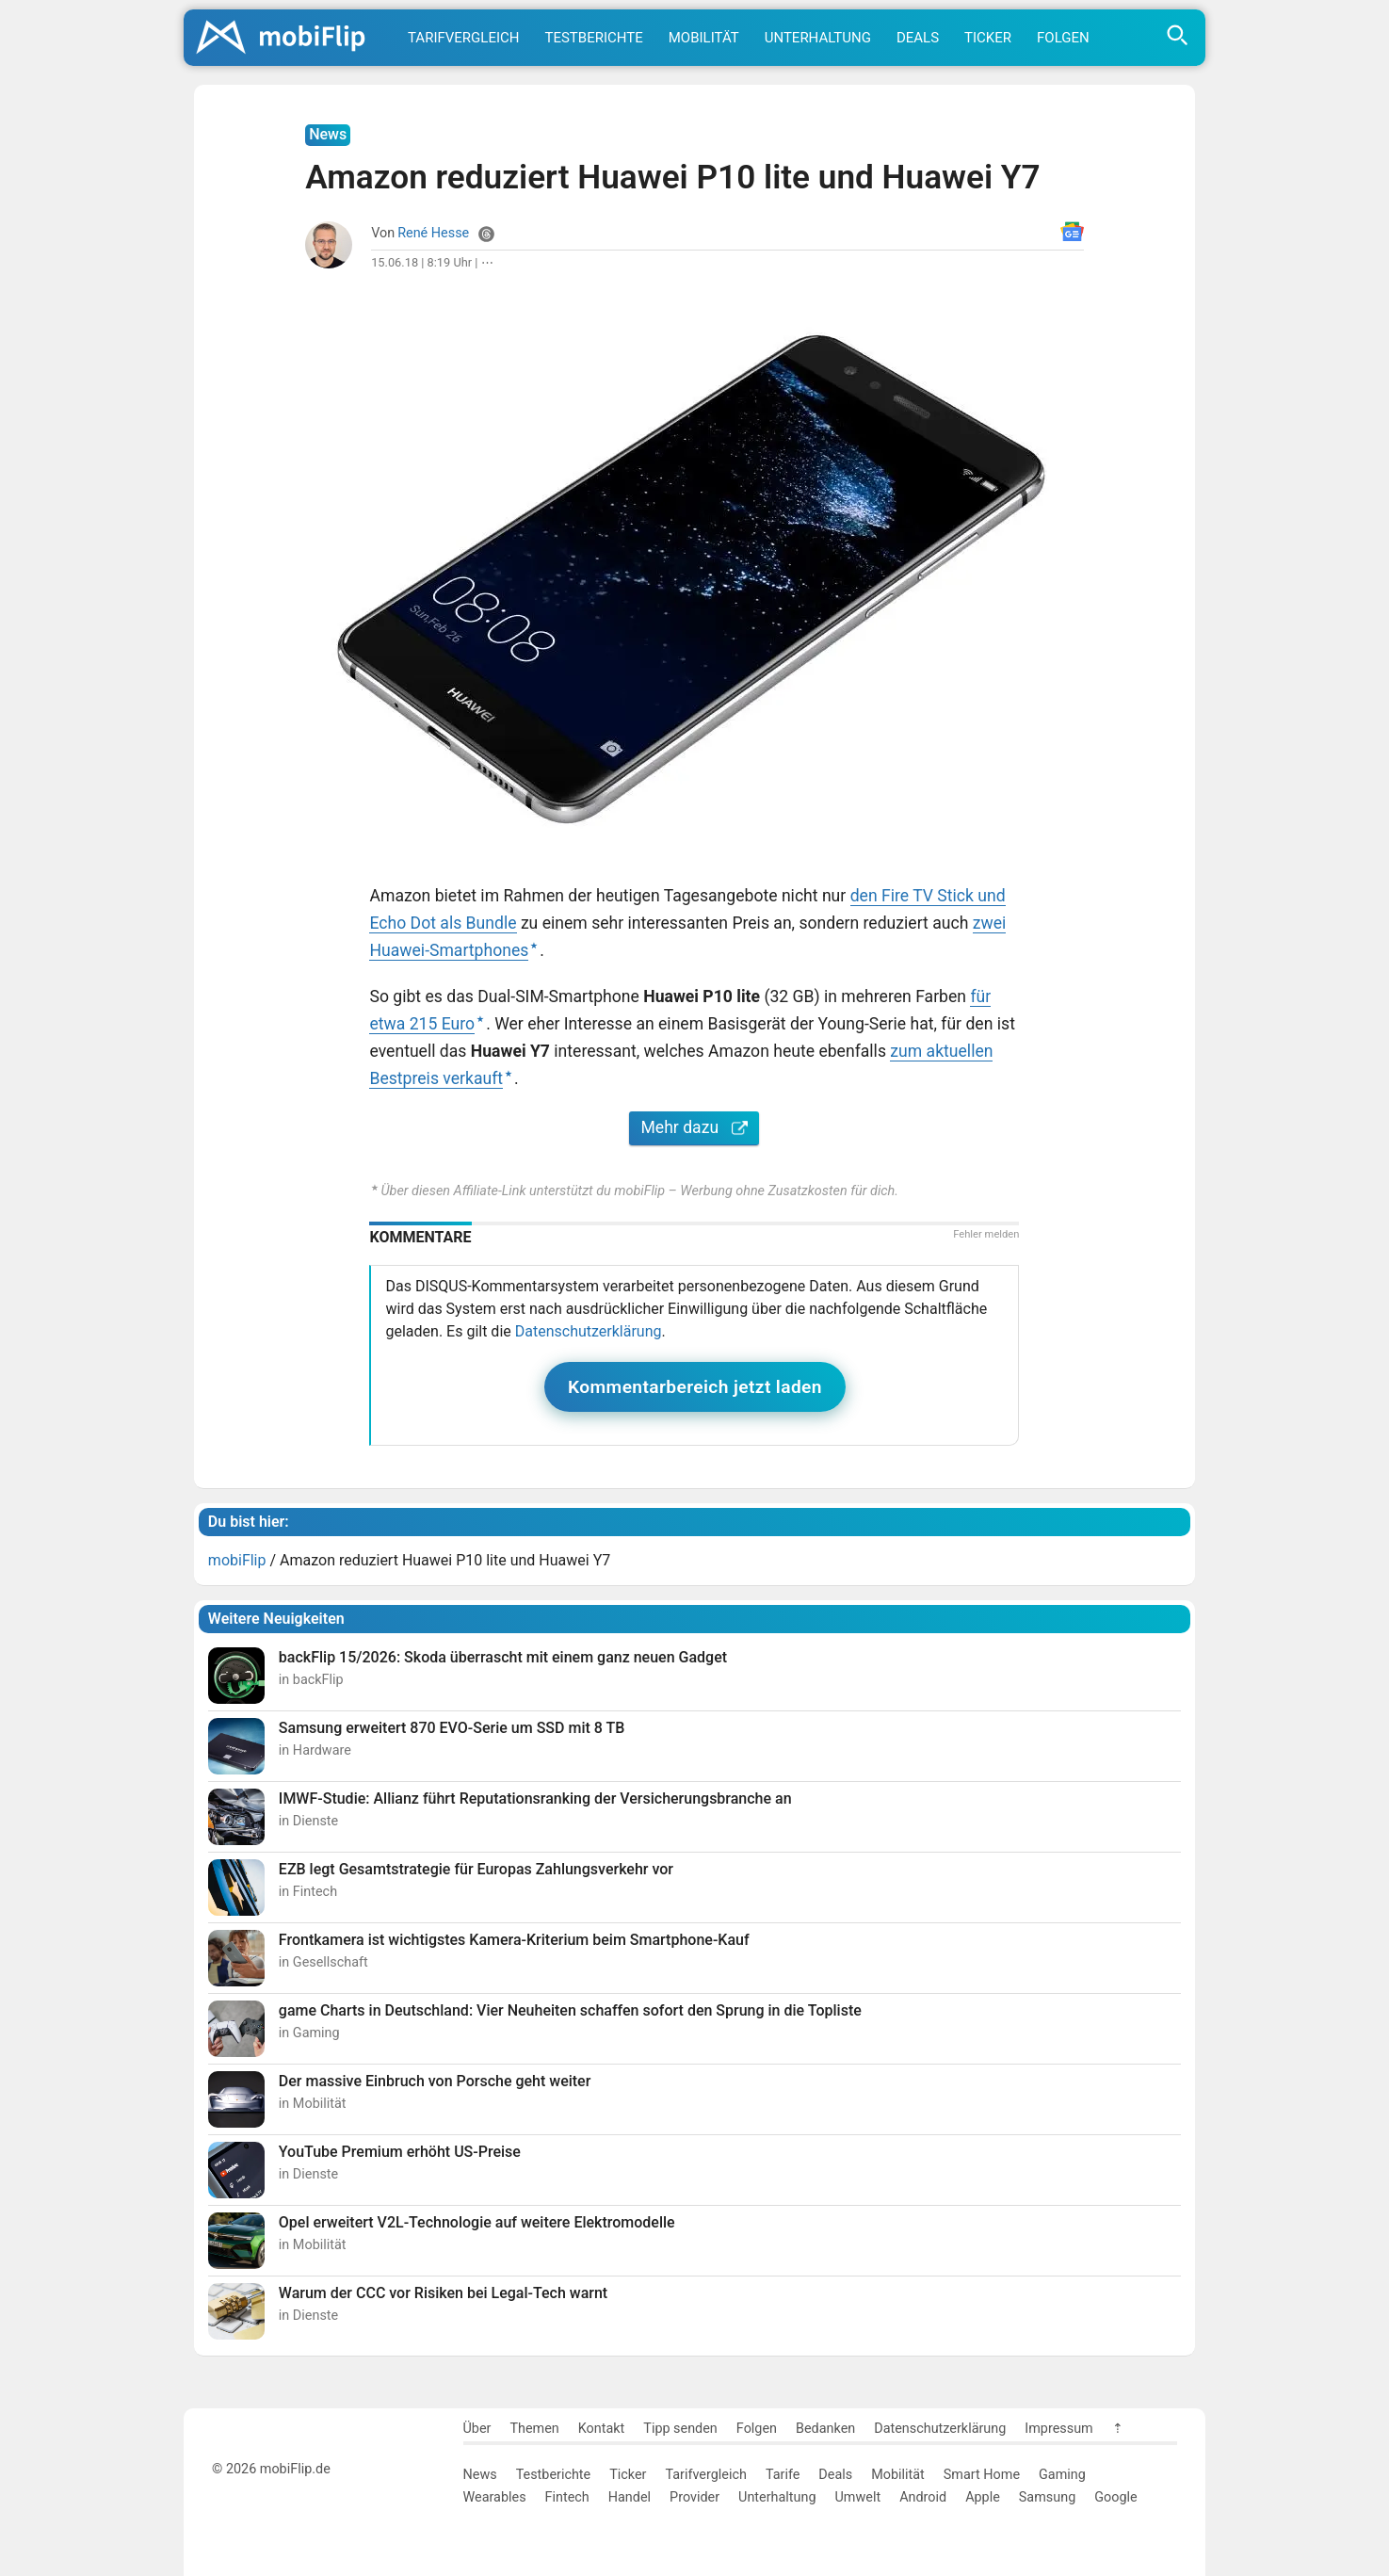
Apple (982, 2497)
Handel (629, 2497)
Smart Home (982, 2475)
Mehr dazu (694, 1127)
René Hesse (433, 233)
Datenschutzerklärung (588, 1331)
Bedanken (825, 2429)
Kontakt (601, 2429)
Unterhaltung (818, 37)
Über (477, 2429)
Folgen (1063, 37)
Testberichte (593, 37)
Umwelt (858, 2497)
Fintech (567, 2497)
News (480, 2475)
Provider (694, 2497)
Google (1115, 2497)
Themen (533, 2429)
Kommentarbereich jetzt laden (695, 1387)
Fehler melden (986, 1234)
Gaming (1062, 2475)
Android (922, 2497)
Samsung (1047, 2497)
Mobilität (704, 37)
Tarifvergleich (463, 37)
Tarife (782, 2475)
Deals (917, 37)
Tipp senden (680, 2429)
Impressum (1058, 2429)
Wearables (494, 2497)
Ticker (987, 37)
